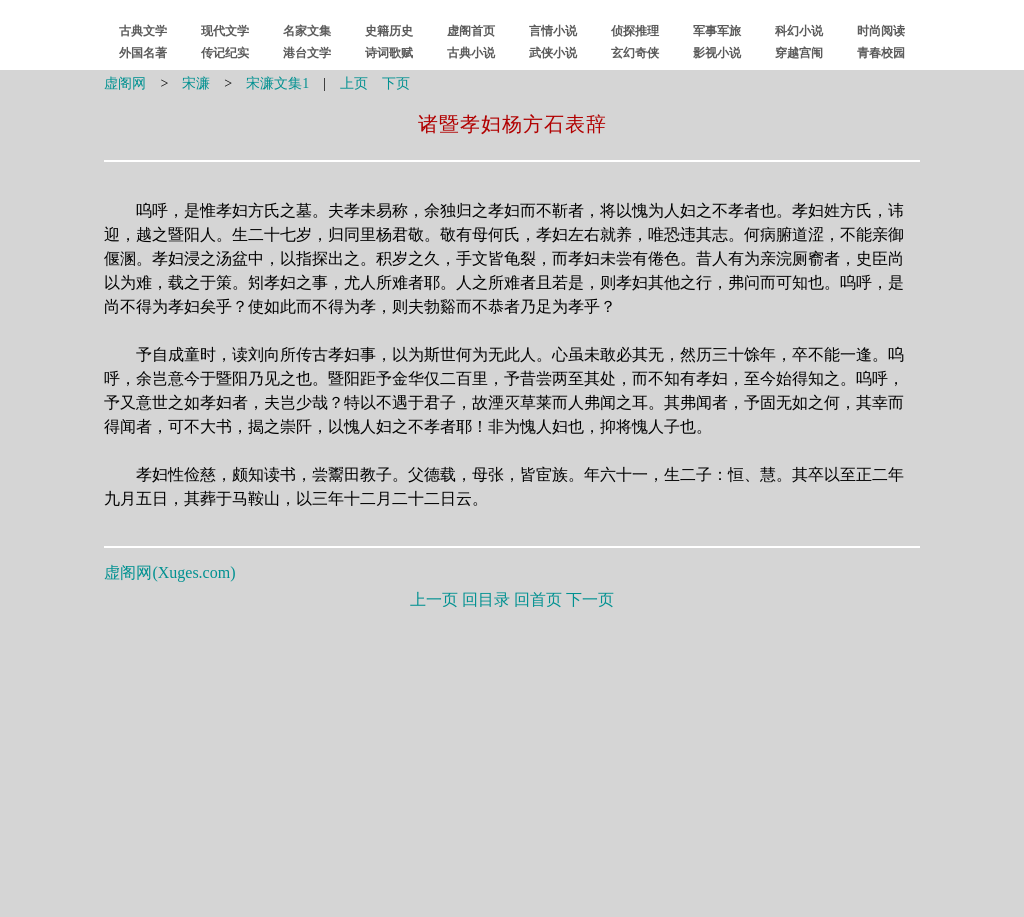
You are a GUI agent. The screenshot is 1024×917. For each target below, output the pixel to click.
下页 (396, 83)
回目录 (486, 599)
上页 (354, 83)
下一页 (590, 599)
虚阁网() (169, 572)
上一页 (434, 599)
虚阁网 (125, 83)
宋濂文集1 (277, 83)
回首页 (538, 599)
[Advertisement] (512, 759)
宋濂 (196, 83)
